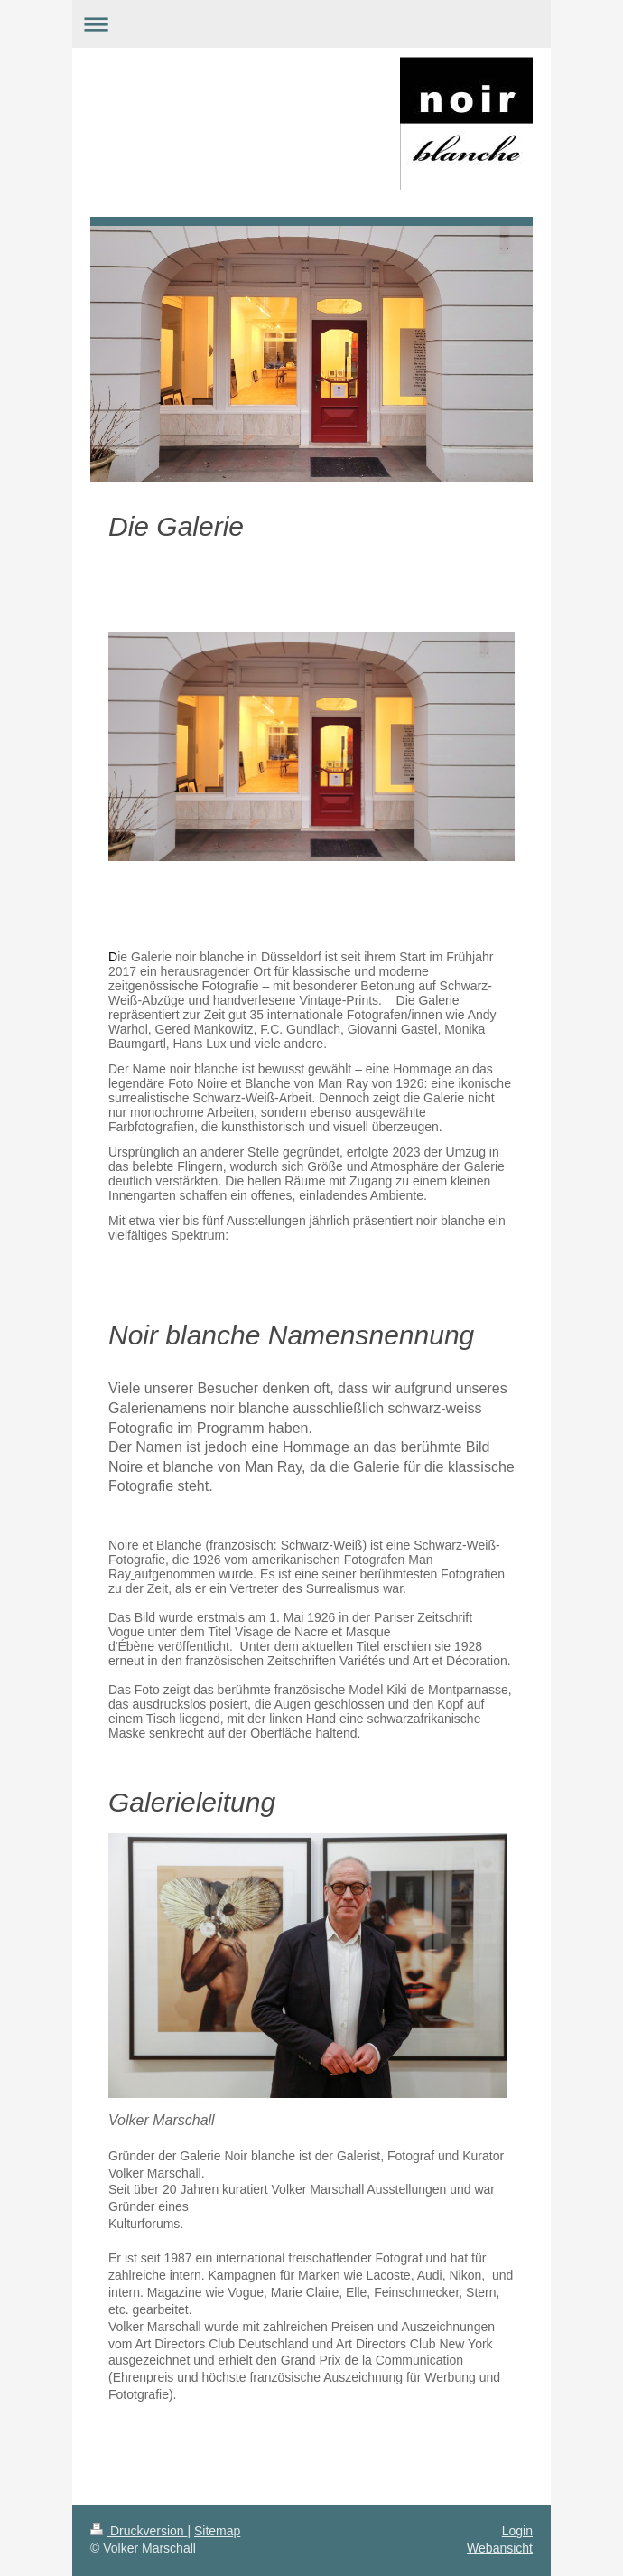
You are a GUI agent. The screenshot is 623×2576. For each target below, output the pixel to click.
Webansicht (500, 2548)
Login (517, 2531)
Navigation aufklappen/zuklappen (311, 24)
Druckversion (138, 2531)
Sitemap (217, 2531)
